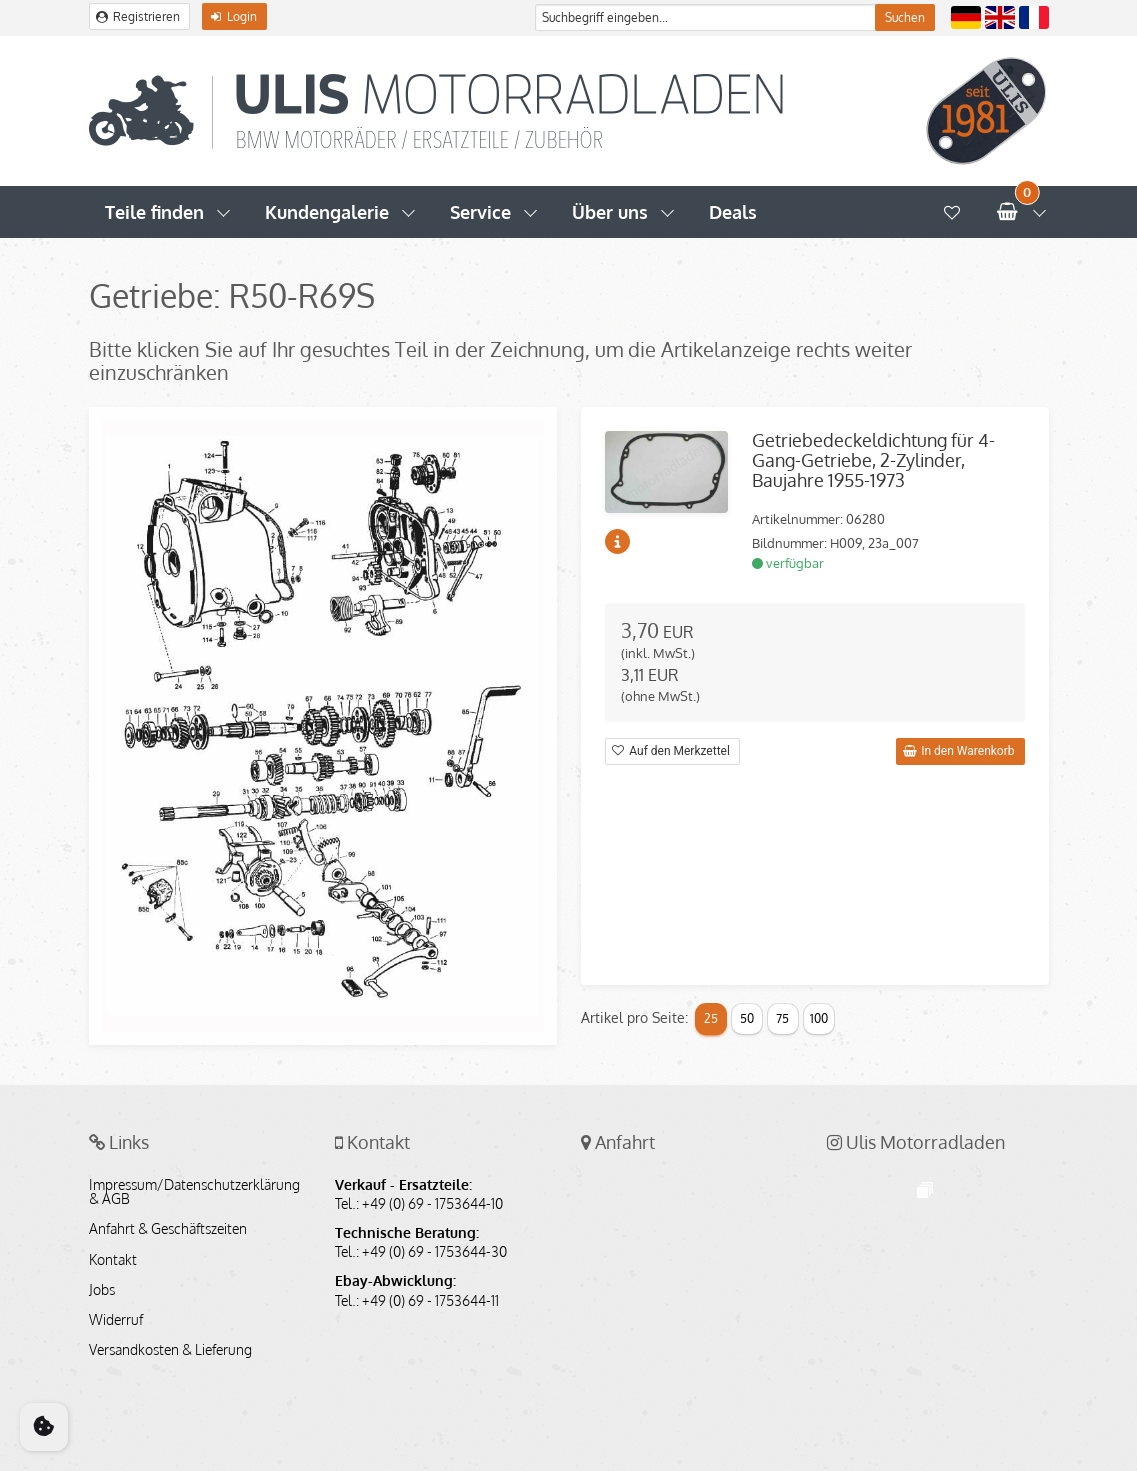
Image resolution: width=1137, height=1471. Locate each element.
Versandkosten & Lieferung (170, 1350)
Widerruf (116, 1320)
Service (480, 212)
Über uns (610, 212)
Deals (733, 212)
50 (747, 1018)
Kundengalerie (327, 212)
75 (782, 1018)
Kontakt (113, 1260)
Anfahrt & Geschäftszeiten (168, 1229)
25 (711, 1018)
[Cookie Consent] (44, 1427)
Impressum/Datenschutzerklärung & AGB (194, 1192)
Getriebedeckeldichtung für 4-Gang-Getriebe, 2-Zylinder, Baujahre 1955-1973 (873, 460)
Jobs (102, 1290)
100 (819, 1018)
